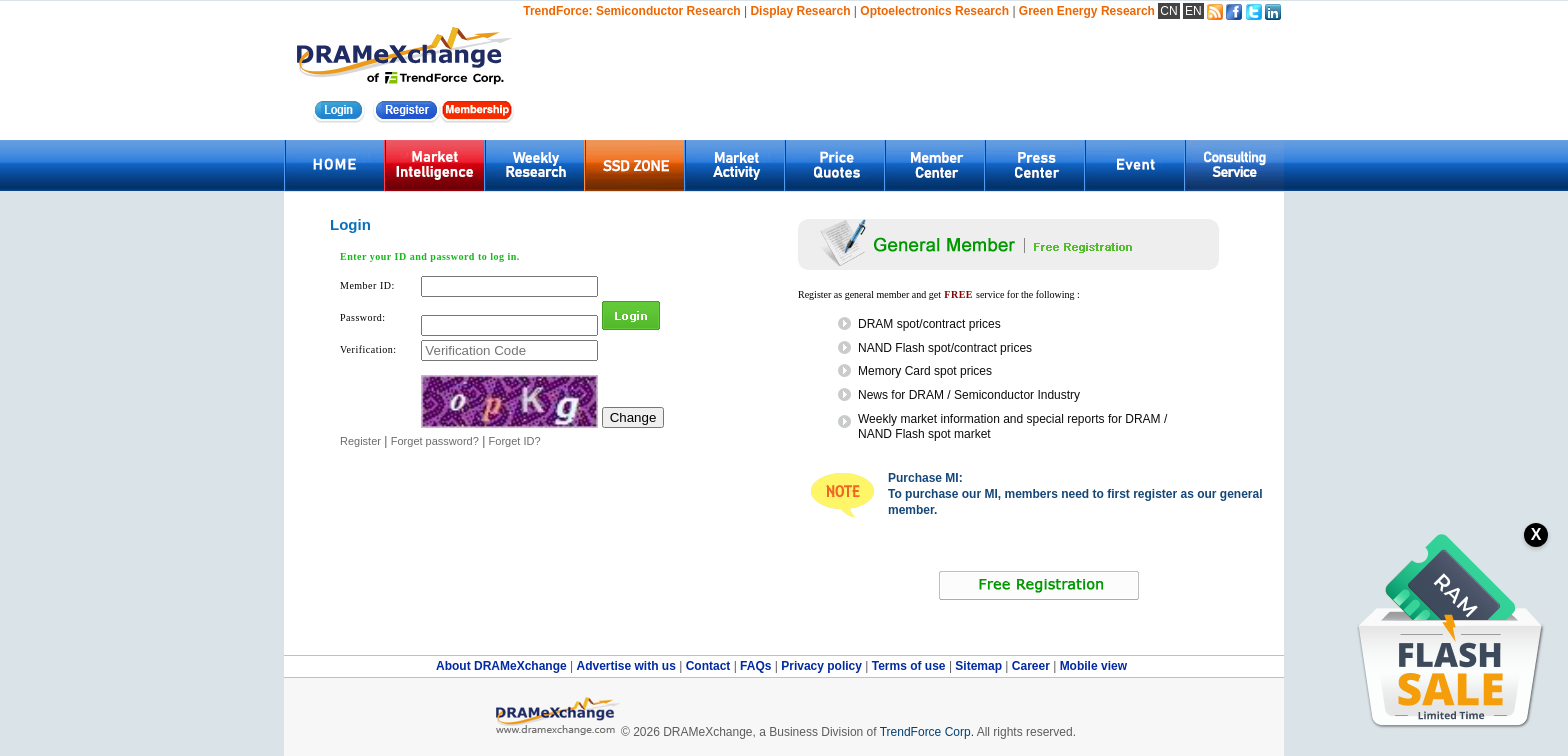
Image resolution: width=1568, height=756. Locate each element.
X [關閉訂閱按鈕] (1536, 534)
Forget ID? (515, 441)
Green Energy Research (1087, 11)
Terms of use (910, 666)
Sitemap (980, 666)
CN (1168, 11)
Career (1031, 666)
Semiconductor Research (668, 11)
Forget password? (435, 441)
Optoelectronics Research (934, 11)
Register (360, 441)
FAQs (757, 666)
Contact (710, 666)
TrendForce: (557, 11)
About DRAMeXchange (503, 666)
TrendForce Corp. (927, 732)
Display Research (800, 11)
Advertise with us (627, 666)
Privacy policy (823, 666)
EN (1193, 11)
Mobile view (1093, 666)
